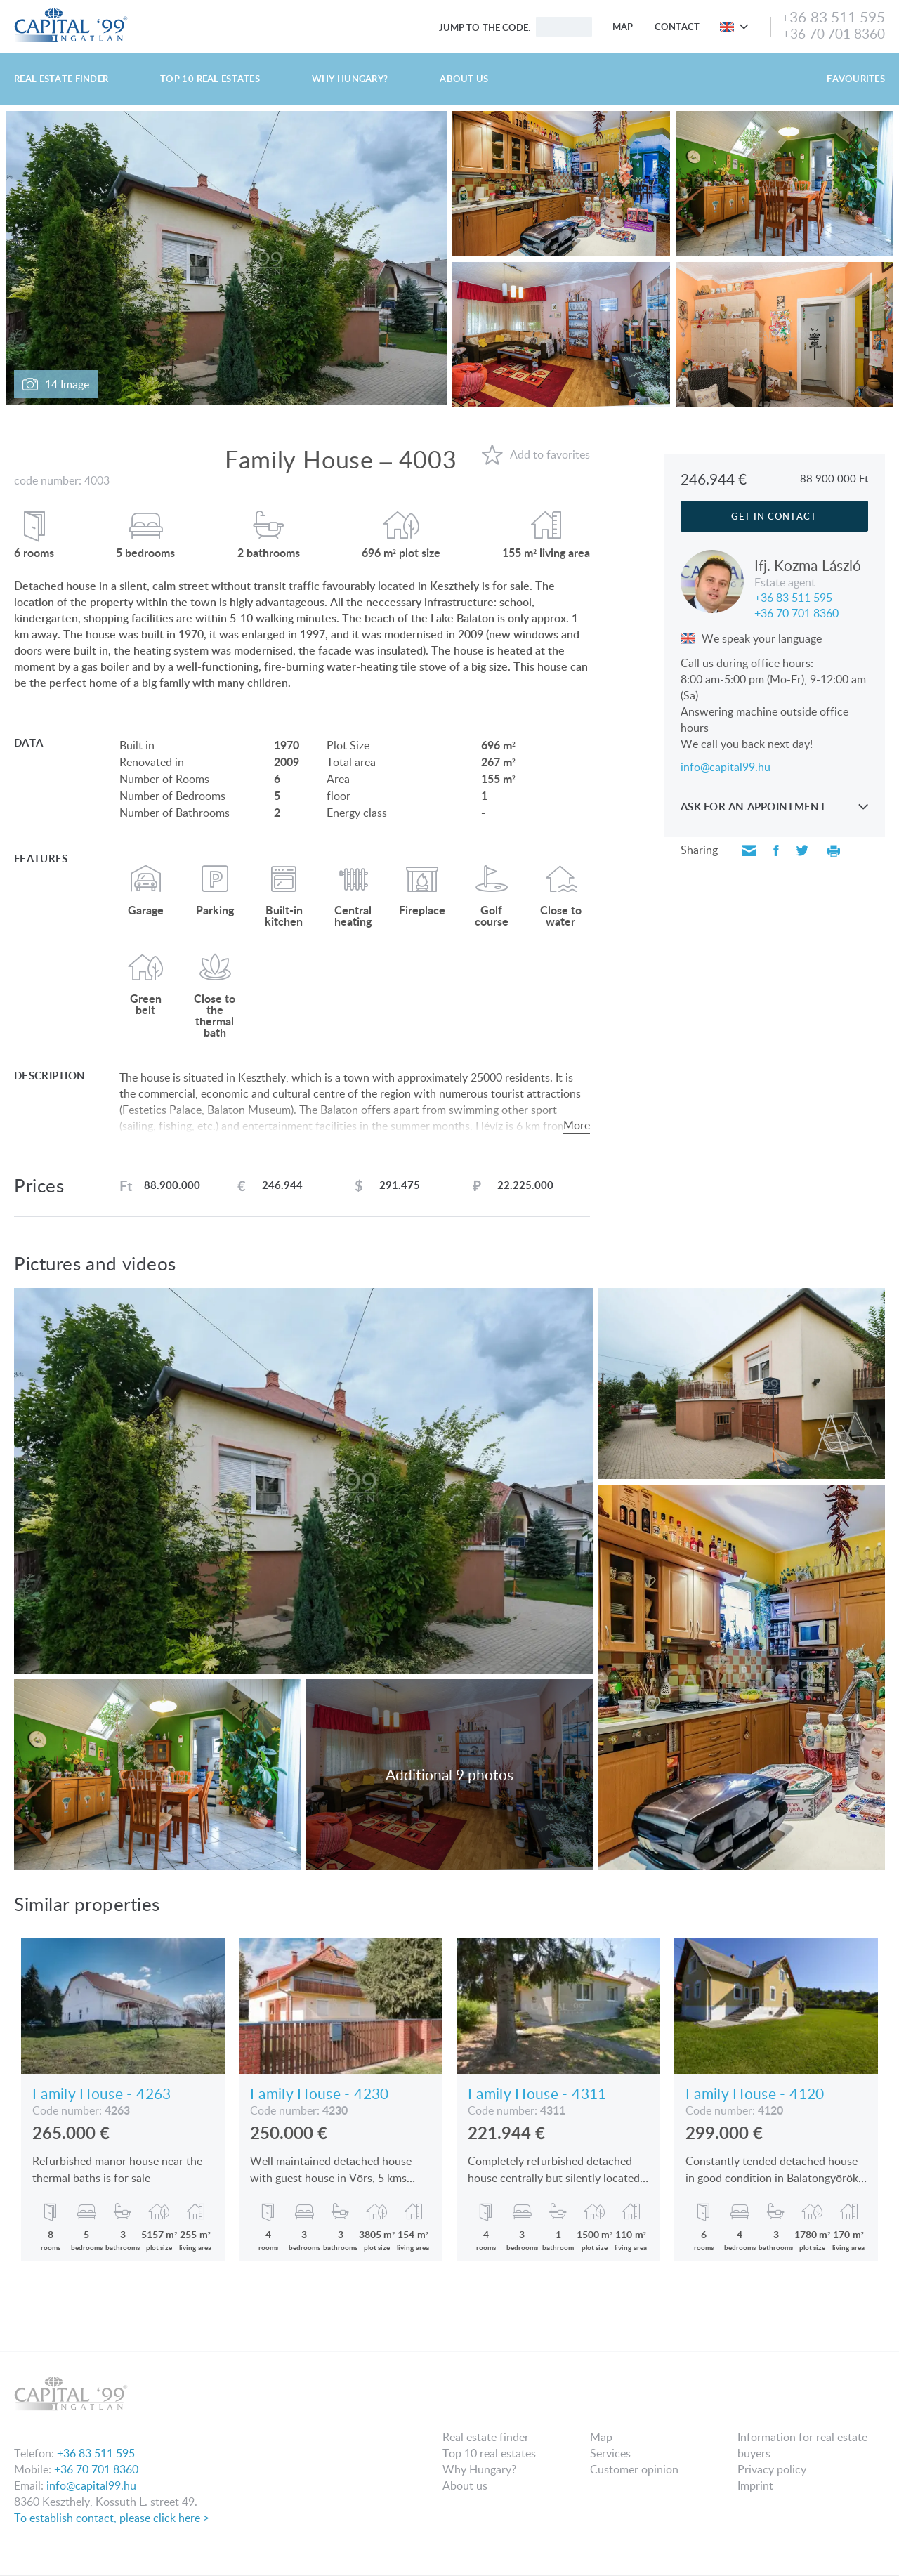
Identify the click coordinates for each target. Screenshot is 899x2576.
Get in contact (774, 516)
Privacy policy (771, 2469)
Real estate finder (61, 78)
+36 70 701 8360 (833, 33)
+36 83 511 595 (833, 17)
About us (464, 78)
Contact (677, 26)
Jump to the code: (484, 27)
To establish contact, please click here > (111, 2517)
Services (610, 2453)
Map (622, 26)
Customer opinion (634, 2469)
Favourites (856, 78)
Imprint (755, 2485)
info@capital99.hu (725, 767)
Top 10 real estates (210, 78)
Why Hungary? (350, 78)
